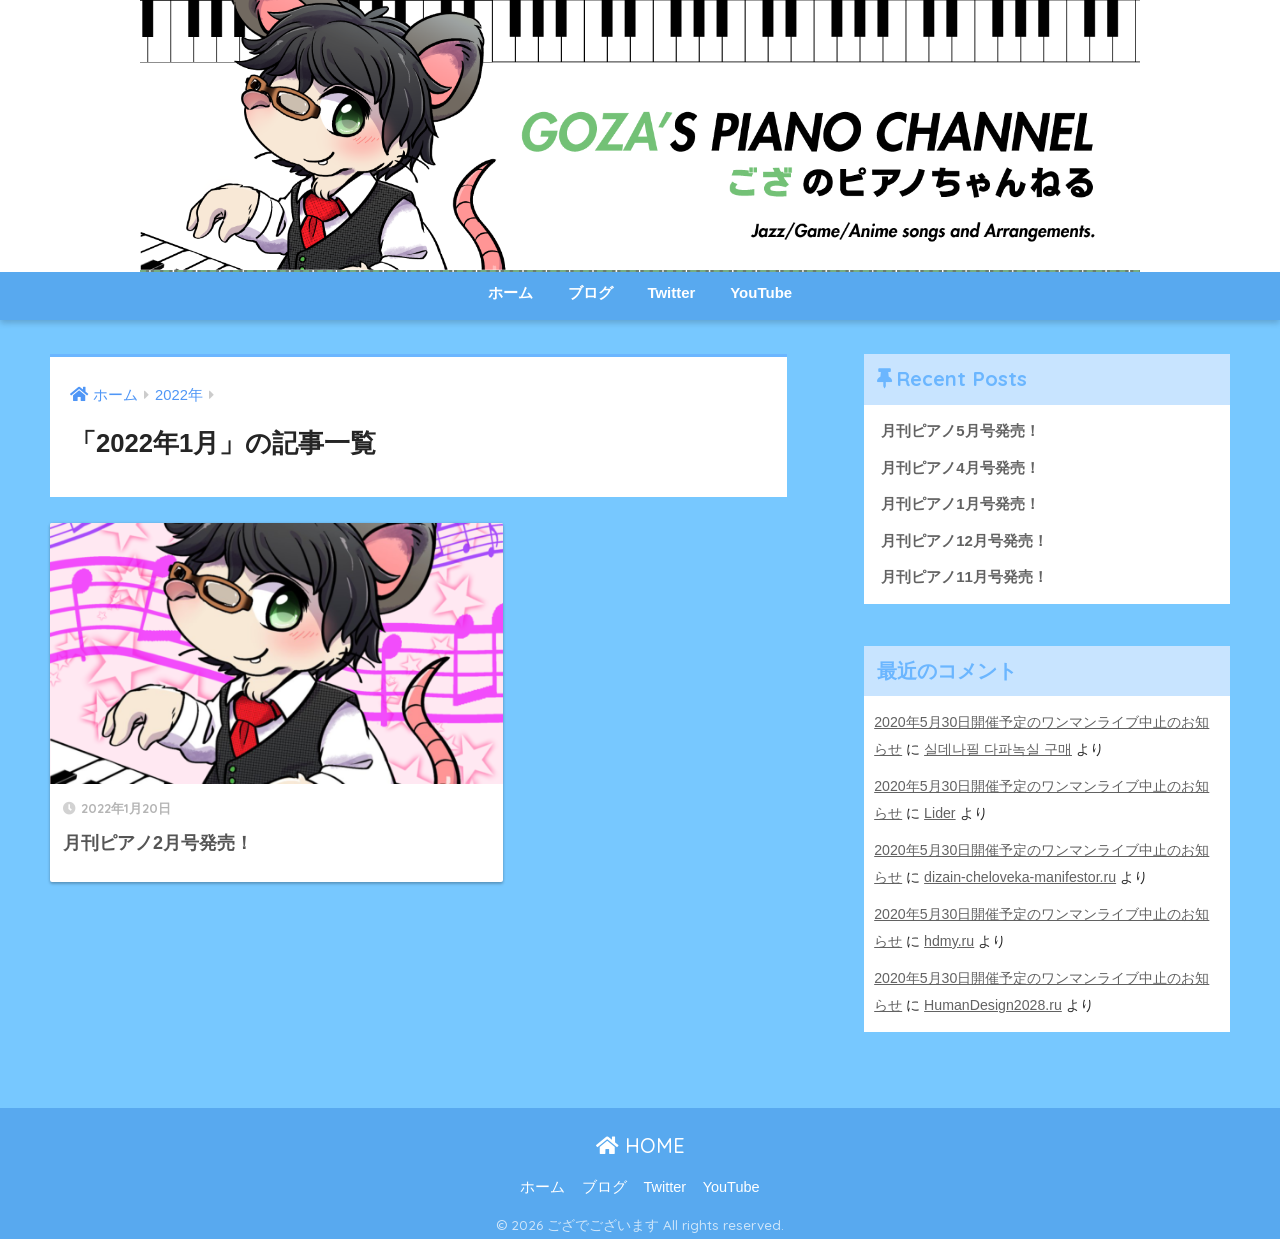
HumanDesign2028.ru (993, 998)
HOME (640, 1137)
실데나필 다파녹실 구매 (998, 749)
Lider (940, 811)
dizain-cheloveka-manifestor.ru (1020, 874)
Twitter (671, 292)
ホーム (510, 292)
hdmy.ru (949, 936)
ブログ (590, 292)
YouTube (761, 292)
